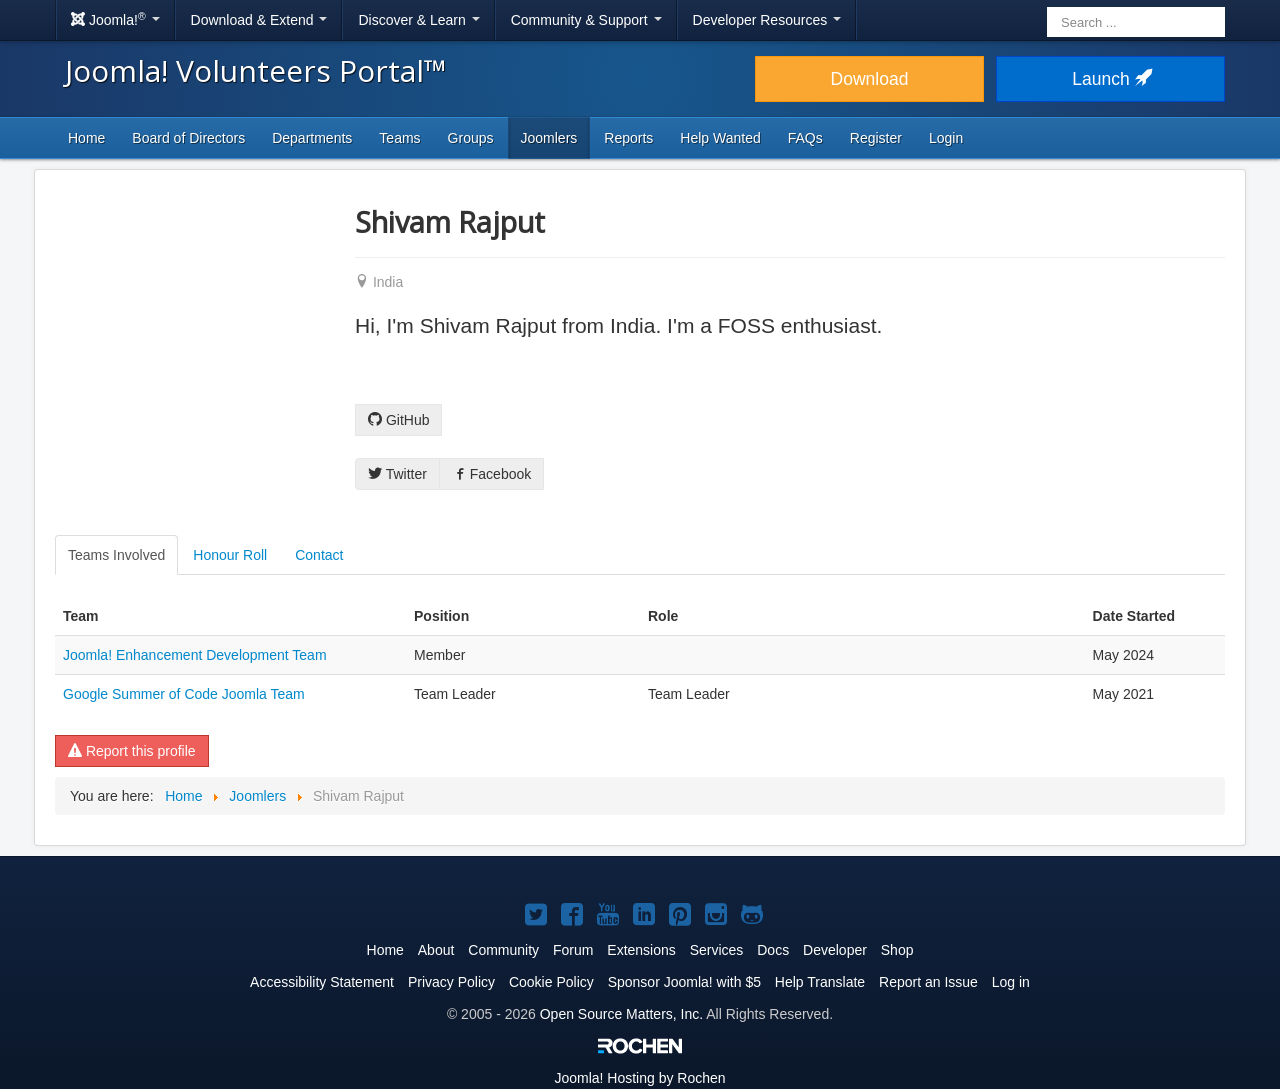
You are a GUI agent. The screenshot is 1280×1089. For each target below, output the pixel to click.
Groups (471, 138)
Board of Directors (188, 138)
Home (86, 138)
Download (870, 79)
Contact (319, 555)
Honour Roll (230, 555)
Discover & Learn (418, 20)
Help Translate (820, 982)
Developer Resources (767, 20)
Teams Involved (116, 555)
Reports (628, 138)
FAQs (805, 138)
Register (876, 138)
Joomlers (549, 138)
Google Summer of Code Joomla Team (184, 694)
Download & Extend (259, 20)
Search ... (1047, 5)
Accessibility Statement (322, 982)
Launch (1110, 79)
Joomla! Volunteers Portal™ (256, 70)
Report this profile (132, 751)
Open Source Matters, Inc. (621, 1014)
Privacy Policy (451, 982)
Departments (312, 138)
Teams (399, 138)
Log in (1011, 982)
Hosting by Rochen (639, 1078)
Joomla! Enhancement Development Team (195, 655)
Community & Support (586, 20)
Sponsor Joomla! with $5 (684, 982)
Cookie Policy (551, 982)
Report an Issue (928, 982)
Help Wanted (720, 138)
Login (946, 138)
